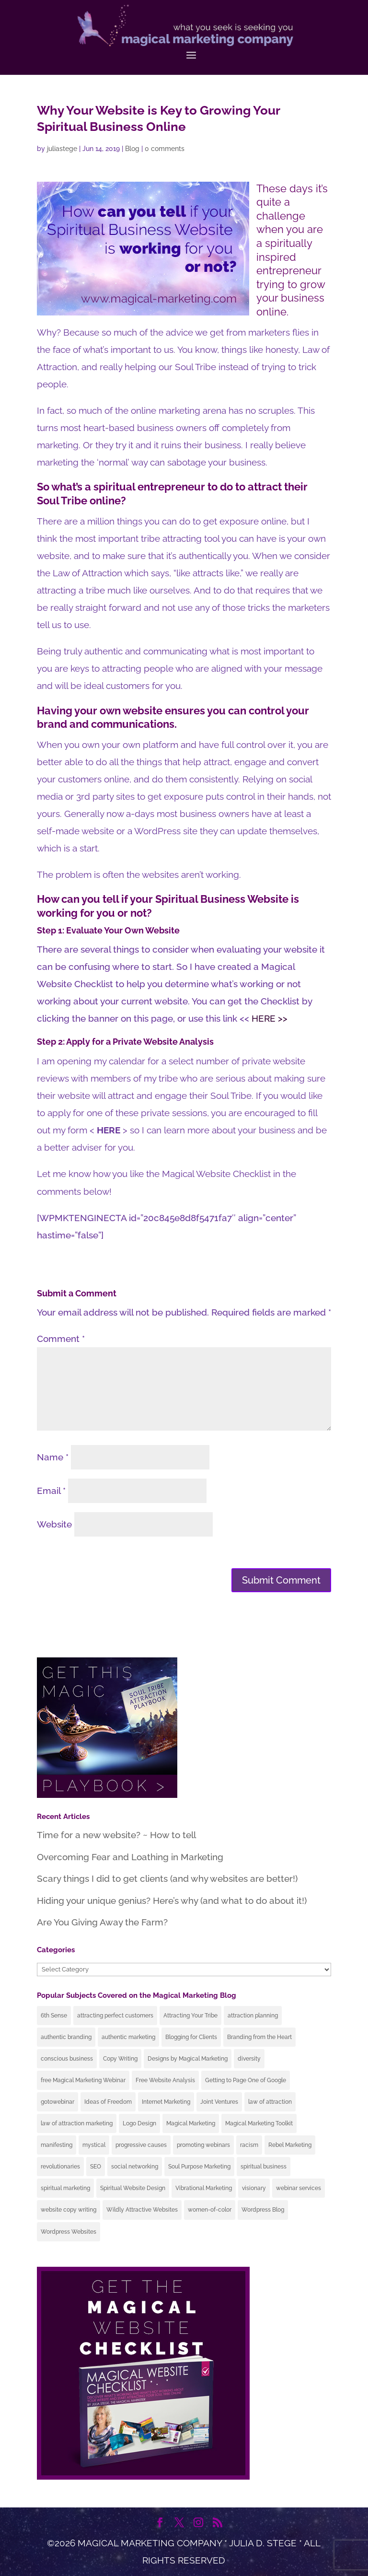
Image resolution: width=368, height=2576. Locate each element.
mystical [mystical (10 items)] (93, 2145)
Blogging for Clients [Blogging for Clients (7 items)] (191, 2037)
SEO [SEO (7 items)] (95, 2166)
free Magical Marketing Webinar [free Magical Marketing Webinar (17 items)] (83, 2080)
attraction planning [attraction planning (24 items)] (253, 2015)
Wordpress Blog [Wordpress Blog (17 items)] (263, 2209)
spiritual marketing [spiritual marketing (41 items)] (65, 2188)
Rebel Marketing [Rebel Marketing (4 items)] (289, 2145)
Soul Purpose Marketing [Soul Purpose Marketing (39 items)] (199, 2166)
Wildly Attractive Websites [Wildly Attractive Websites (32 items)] (142, 2209)
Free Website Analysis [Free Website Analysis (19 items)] (165, 2080)
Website (54, 1524)
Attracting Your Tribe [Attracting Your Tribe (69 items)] (190, 2015)
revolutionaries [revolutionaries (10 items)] (60, 2166)
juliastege (62, 148)
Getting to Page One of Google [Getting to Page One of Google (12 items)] (245, 2080)
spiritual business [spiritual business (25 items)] (264, 2166)
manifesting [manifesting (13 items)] (56, 2145)
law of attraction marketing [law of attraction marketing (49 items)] (77, 2123)
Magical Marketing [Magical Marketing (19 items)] (190, 2123)
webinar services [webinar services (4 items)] (298, 2188)
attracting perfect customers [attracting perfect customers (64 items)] (115, 2015)
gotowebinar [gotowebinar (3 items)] (57, 2101)
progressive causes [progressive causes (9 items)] (141, 2145)
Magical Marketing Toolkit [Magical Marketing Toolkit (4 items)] (259, 2123)
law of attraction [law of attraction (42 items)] (270, 2101)
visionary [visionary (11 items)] (254, 2188)
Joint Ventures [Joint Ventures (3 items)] (219, 2101)
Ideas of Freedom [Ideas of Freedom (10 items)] (108, 2101)
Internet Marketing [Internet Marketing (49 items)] (166, 2101)
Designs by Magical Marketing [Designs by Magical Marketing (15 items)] (188, 2058)
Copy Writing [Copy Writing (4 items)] (120, 2058)
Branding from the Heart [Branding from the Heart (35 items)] (259, 2037)
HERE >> (270, 1018)
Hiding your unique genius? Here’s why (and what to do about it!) (172, 1900)
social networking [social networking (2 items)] (134, 2166)
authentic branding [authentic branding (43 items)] (66, 2037)
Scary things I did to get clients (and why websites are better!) (167, 1878)
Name (53, 1457)
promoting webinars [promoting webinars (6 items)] (203, 2145)
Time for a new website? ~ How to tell (116, 1835)
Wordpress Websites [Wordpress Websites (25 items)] (68, 2231)
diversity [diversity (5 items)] (249, 2058)
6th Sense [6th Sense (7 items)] (54, 2015)
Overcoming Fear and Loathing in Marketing (130, 1857)
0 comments (164, 148)
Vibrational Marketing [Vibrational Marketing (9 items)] (203, 2188)
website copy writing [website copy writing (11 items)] (68, 2209)
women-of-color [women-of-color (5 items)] (209, 2209)
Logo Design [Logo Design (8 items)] (139, 2123)
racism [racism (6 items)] (249, 2145)
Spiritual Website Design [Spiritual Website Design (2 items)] (132, 2188)
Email (51, 1490)
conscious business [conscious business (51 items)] (67, 2058)
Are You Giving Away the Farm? (102, 1922)
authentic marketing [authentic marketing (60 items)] (128, 2037)
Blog (132, 148)
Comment (61, 1338)
